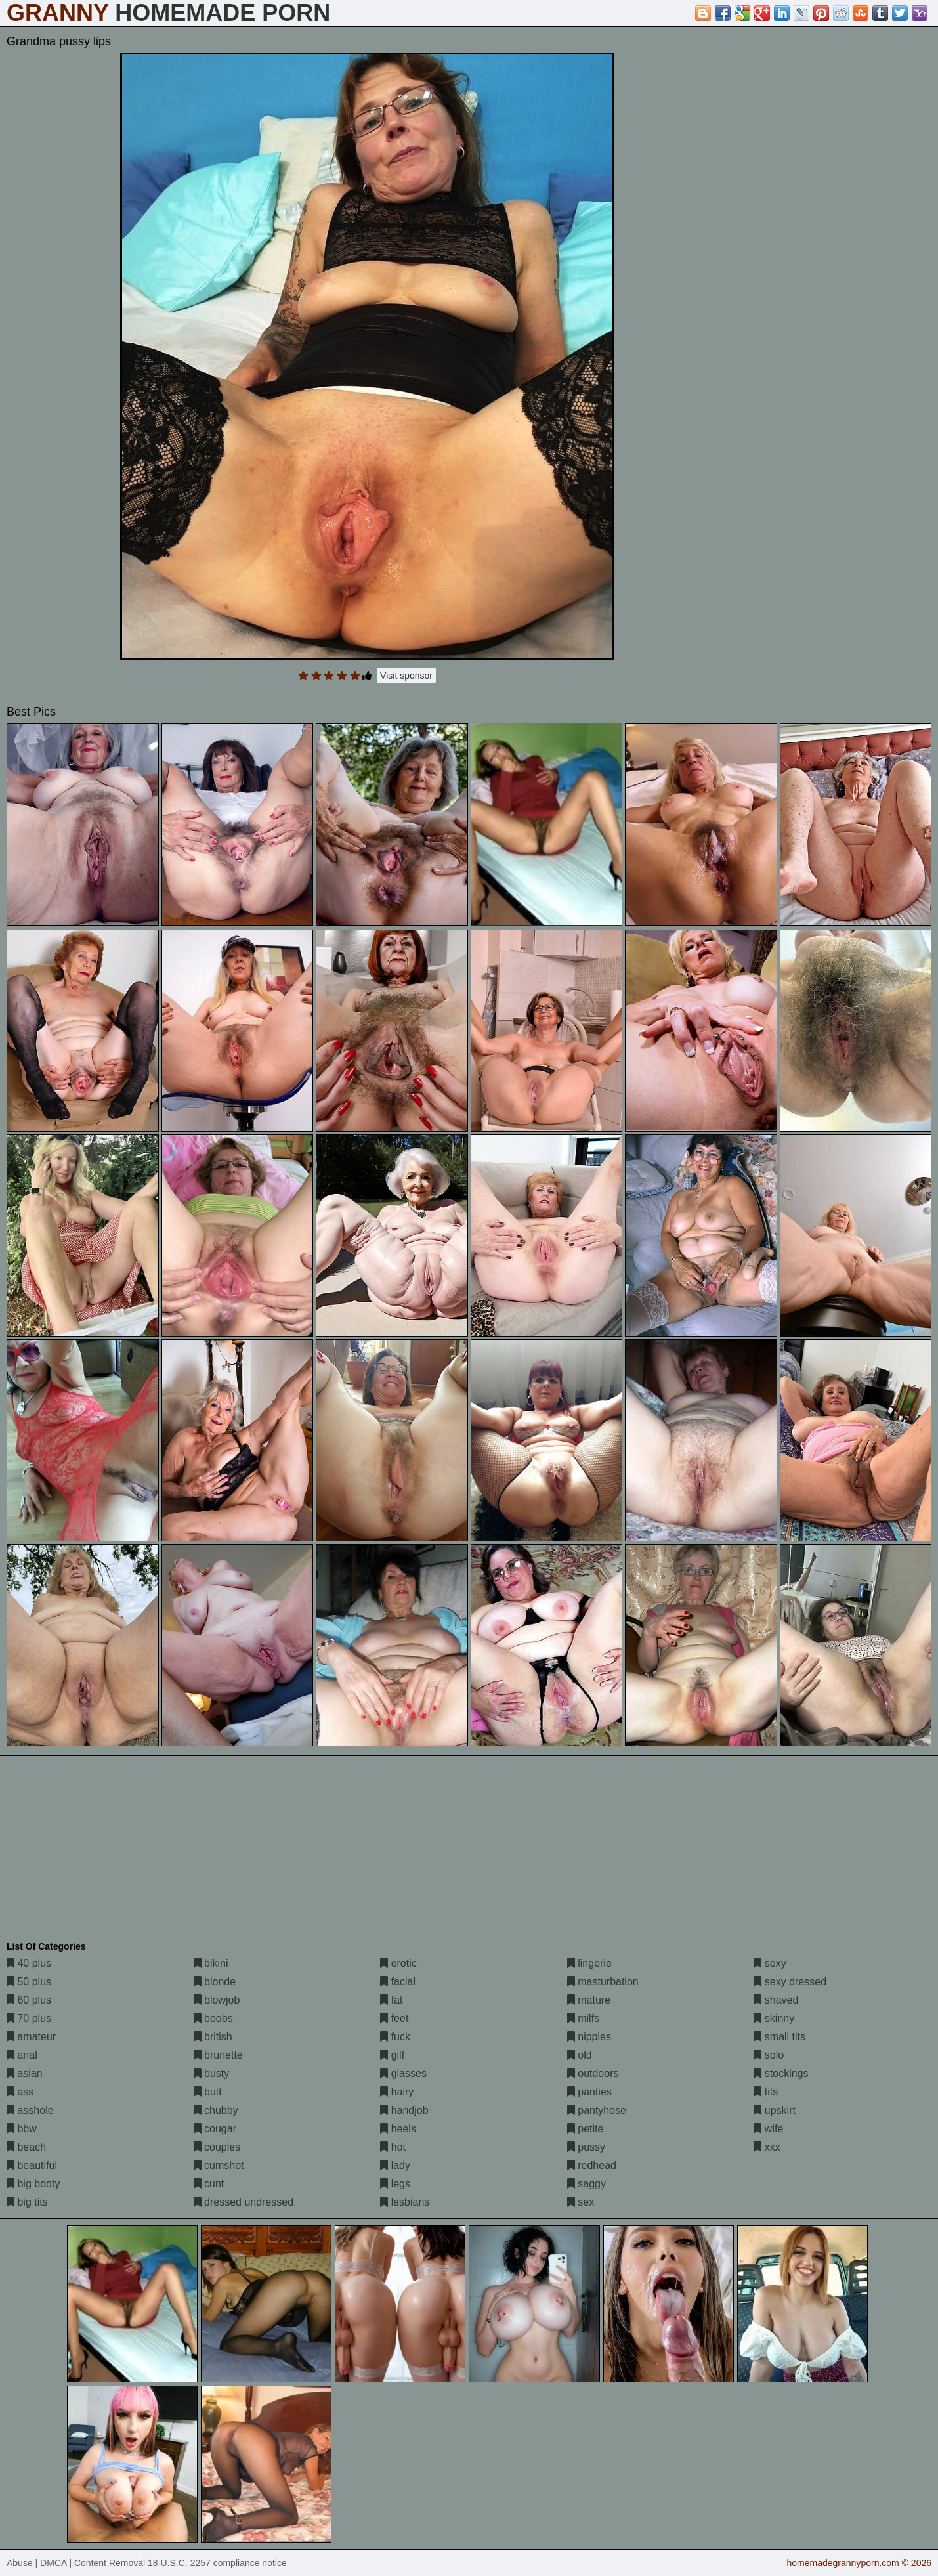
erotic (398, 1963)
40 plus (29, 1963)
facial (398, 1981)
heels (398, 2128)
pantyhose (596, 2110)
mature (588, 2000)
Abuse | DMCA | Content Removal (76, 2563)
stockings (781, 2073)
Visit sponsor (406, 675)
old (579, 2055)
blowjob (217, 2000)
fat (391, 2000)
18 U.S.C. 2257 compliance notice (217, 2563)
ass (20, 2091)
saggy (586, 2183)
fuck (395, 2036)
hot (393, 2147)
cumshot (219, 2165)
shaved (776, 2000)
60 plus (29, 2000)
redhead (591, 2165)
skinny (774, 2018)
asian (25, 2073)
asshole (30, 2110)
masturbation (603, 1981)
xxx (767, 2147)
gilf (392, 2055)
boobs (213, 2018)
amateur (31, 2036)
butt (208, 2091)
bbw (22, 2128)
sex (580, 2202)
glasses (403, 2073)
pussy (586, 2147)
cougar (215, 2128)
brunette (218, 2055)
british (213, 2036)
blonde (215, 1981)
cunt (209, 2183)
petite (585, 2128)
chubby (216, 2110)
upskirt (775, 2110)
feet (394, 2018)
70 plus (29, 2018)
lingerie (589, 1963)
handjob (404, 2110)
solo (769, 2055)
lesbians (404, 2202)
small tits (779, 2036)
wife (768, 2128)
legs (395, 2183)
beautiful (32, 2165)
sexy (770, 1963)
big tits (27, 2202)
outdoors (593, 2073)
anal (22, 2055)
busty (212, 2073)
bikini (211, 1963)
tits (766, 2091)
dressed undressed (244, 2202)
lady (395, 2165)
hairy (397, 2091)
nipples (589, 2036)
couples (217, 2147)
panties (589, 2091)
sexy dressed (790, 1981)
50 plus (29, 1981)
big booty (33, 2183)
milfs (583, 2018)
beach (26, 2147)
